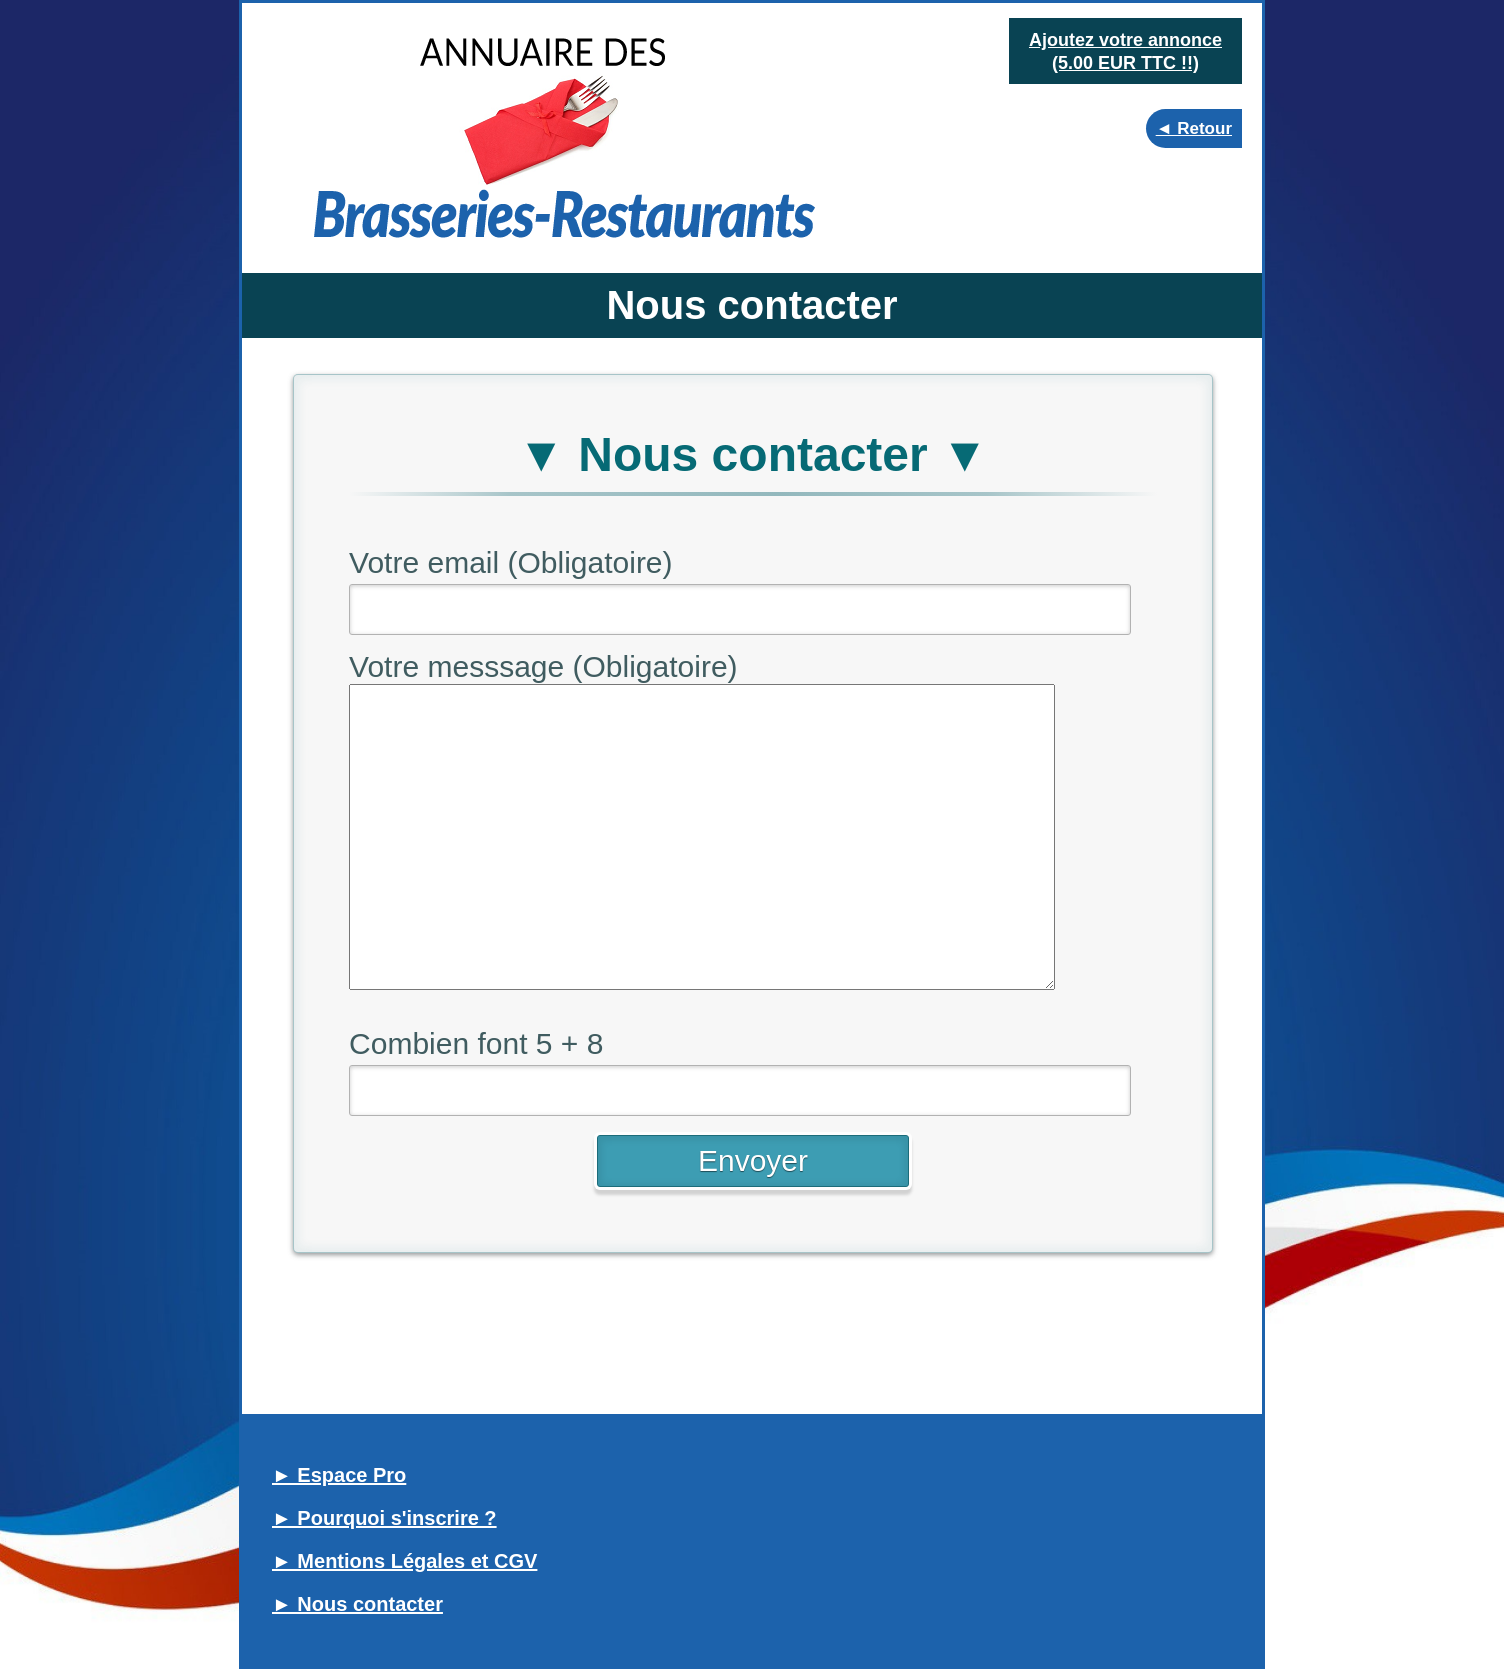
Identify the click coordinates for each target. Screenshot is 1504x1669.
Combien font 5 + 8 (476, 1043)
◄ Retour (1194, 128)
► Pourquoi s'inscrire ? (384, 1518)
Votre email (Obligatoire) (510, 562)
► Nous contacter (357, 1604)
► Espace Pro (339, 1475)
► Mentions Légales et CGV (404, 1561)
